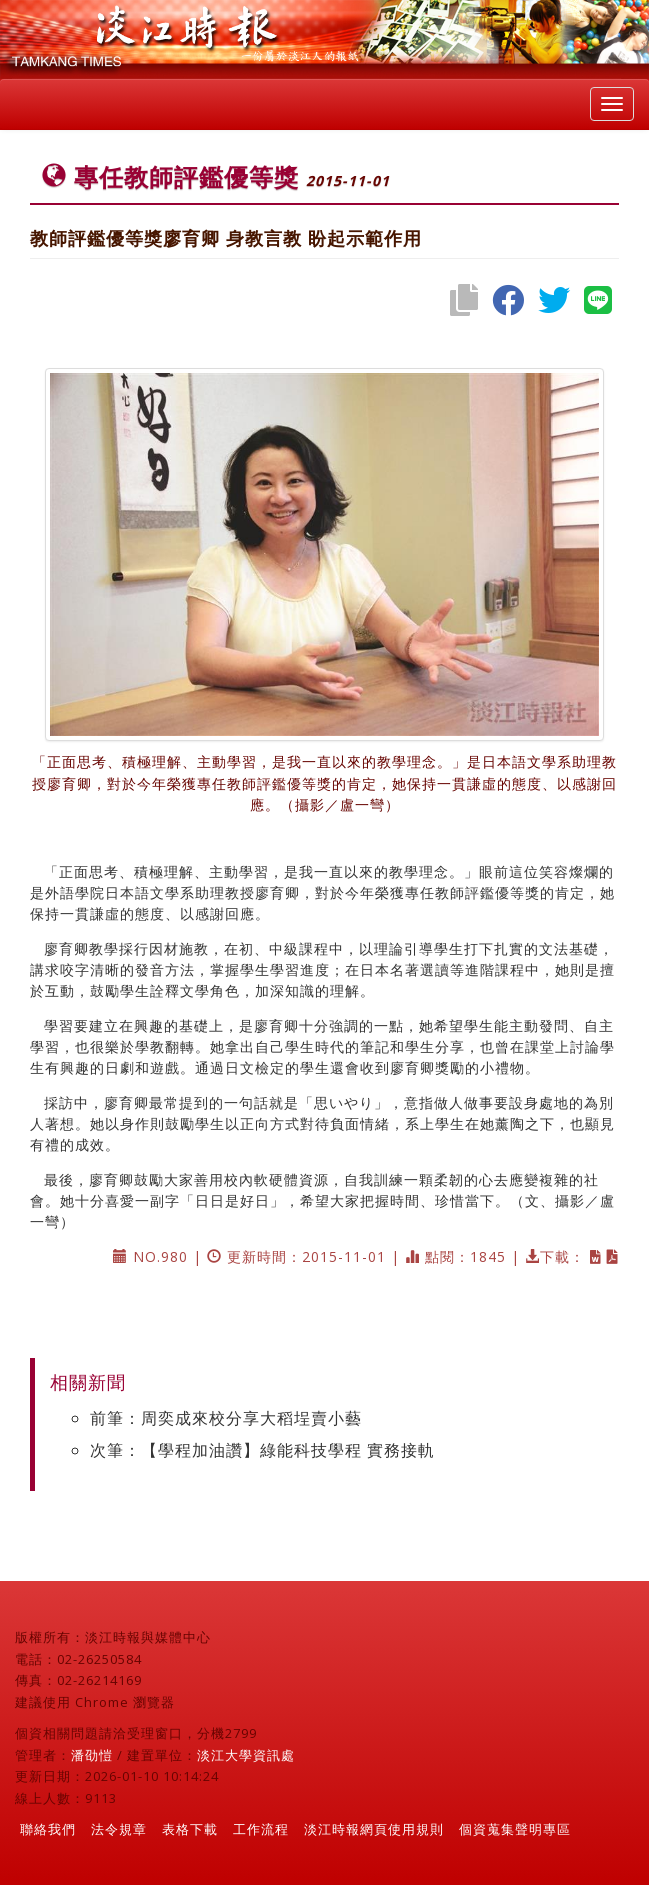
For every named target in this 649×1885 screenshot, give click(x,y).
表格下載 (190, 1829)
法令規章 (119, 1829)
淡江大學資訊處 (246, 1755)
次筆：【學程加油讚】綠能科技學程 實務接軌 (262, 1450)
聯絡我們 (48, 1829)
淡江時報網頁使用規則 (374, 1829)
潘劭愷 (92, 1755)
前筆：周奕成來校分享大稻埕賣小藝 (226, 1418)
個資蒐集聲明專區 (515, 1829)
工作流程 (261, 1829)
